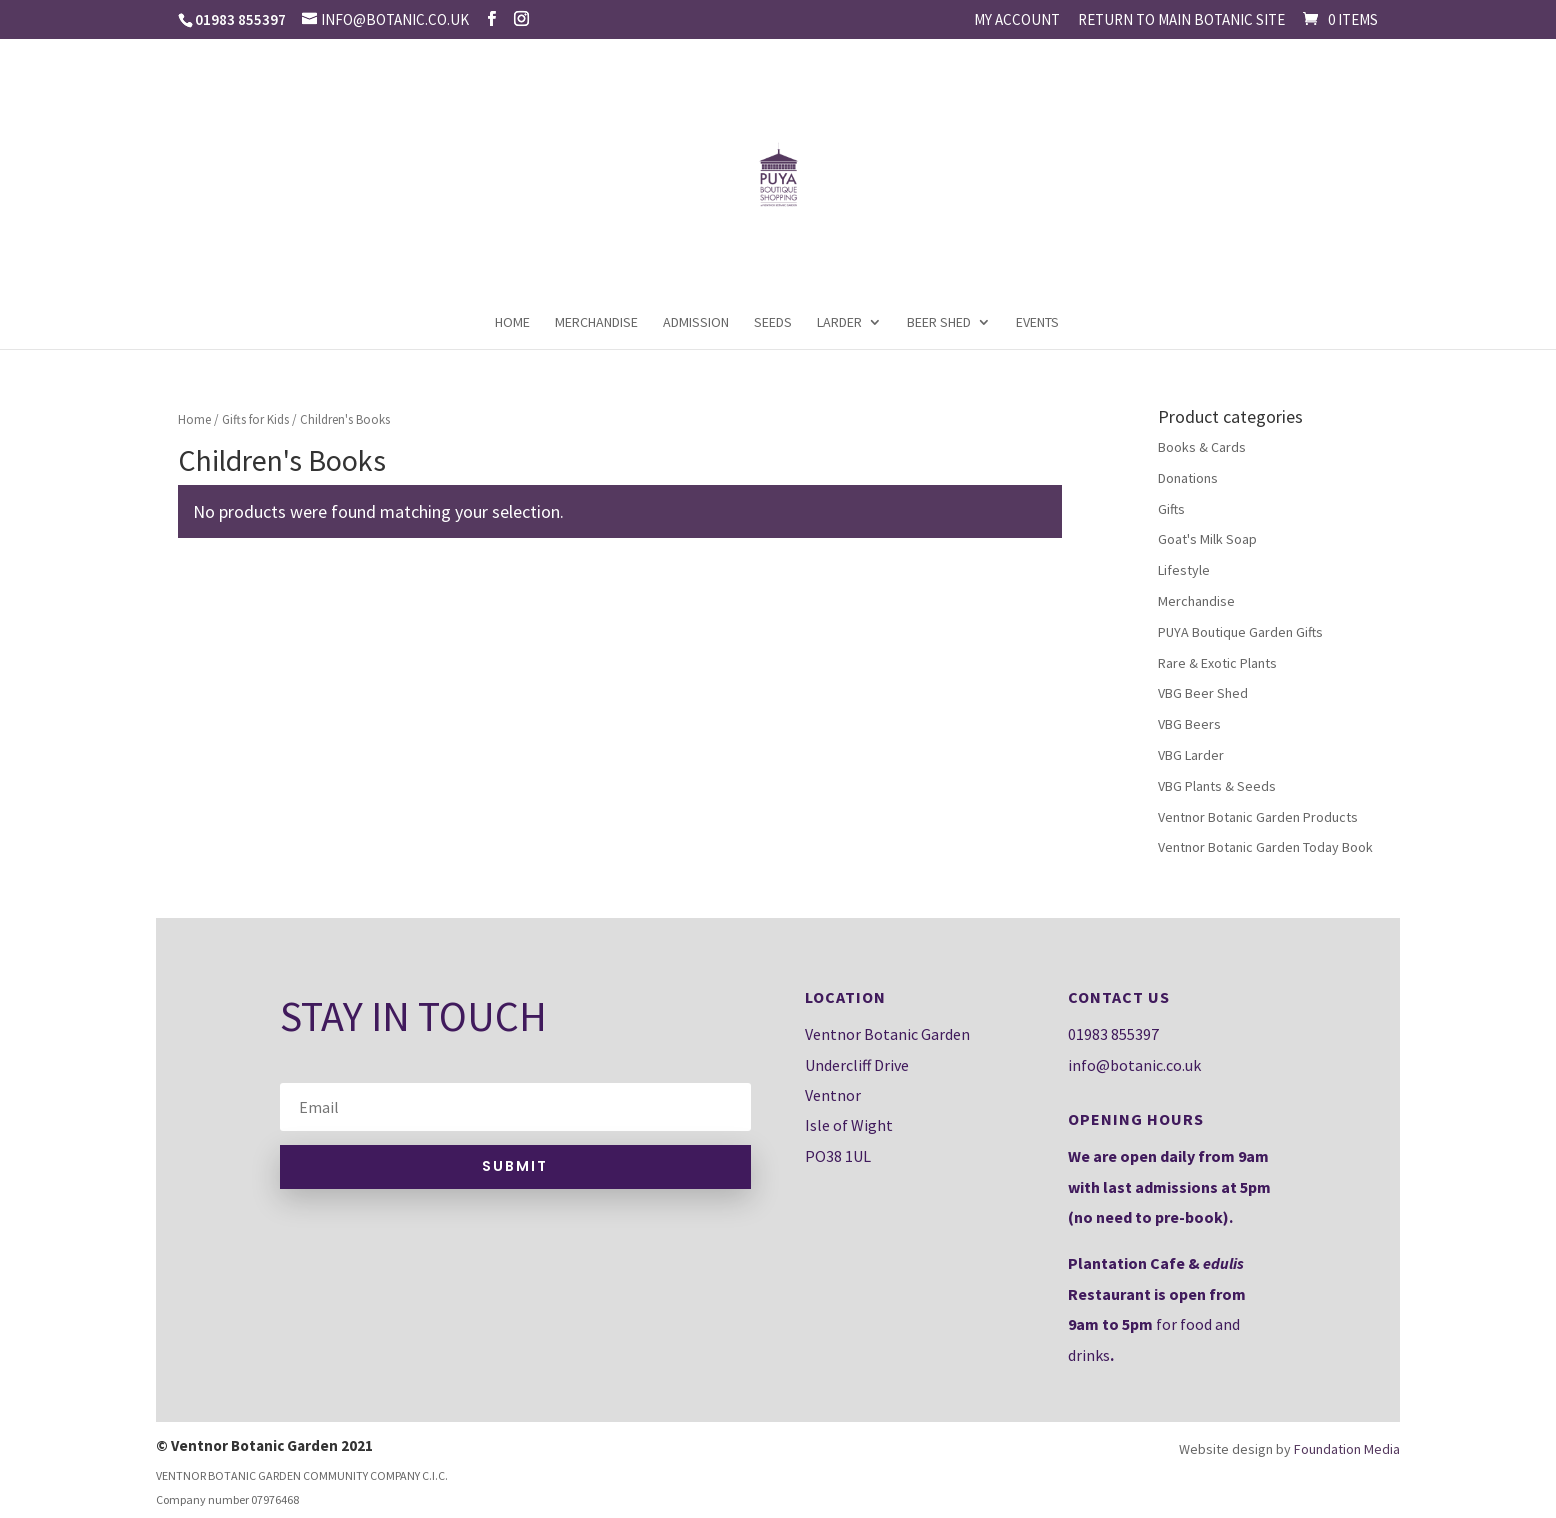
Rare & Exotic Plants (1217, 663)
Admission (696, 323)
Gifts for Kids (255, 419)
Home (512, 323)
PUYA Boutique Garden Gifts (1240, 632)
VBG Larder (1191, 755)
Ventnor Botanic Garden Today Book (1265, 847)
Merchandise (596, 323)
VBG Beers (1189, 724)
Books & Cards (1202, 447)
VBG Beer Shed (1203, 693)
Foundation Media (1347, 1449)
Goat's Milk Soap (1207, 539)
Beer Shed (939, 323)
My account (1017, 20)
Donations (1188, 478)
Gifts (1171, 509)
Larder (839, 323)
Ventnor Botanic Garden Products (1258, 817)
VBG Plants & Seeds (1217, 786)
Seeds (773, 323)
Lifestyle (1184, 570)
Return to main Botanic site (1181, 20)
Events (1037, 323)
